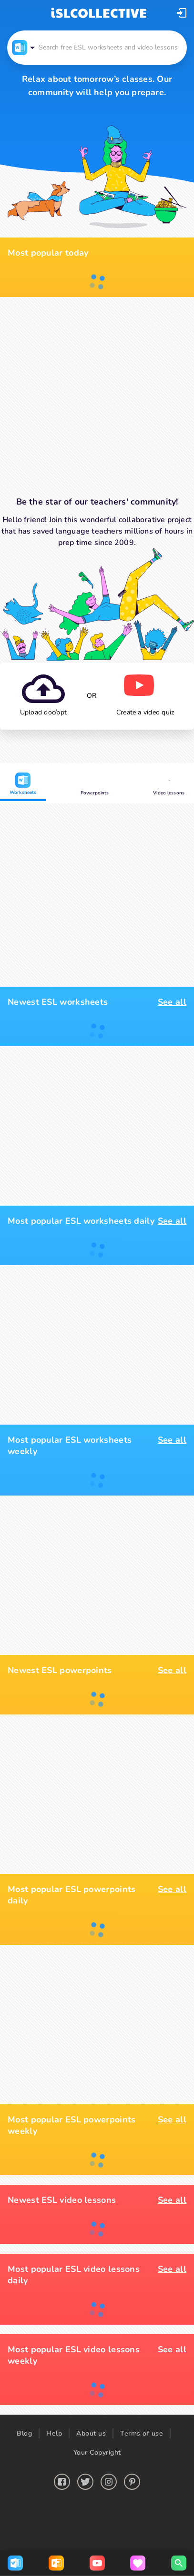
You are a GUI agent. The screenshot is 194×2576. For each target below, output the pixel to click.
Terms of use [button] (141, 2433)
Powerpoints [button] (95, 784)
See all (172, 1002)
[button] (181, 13)
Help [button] (54, 2433)
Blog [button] (24, 2433)
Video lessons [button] (168, 784)
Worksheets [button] (23, 784)
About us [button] (91, 2433)
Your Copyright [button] (97, 2452)
